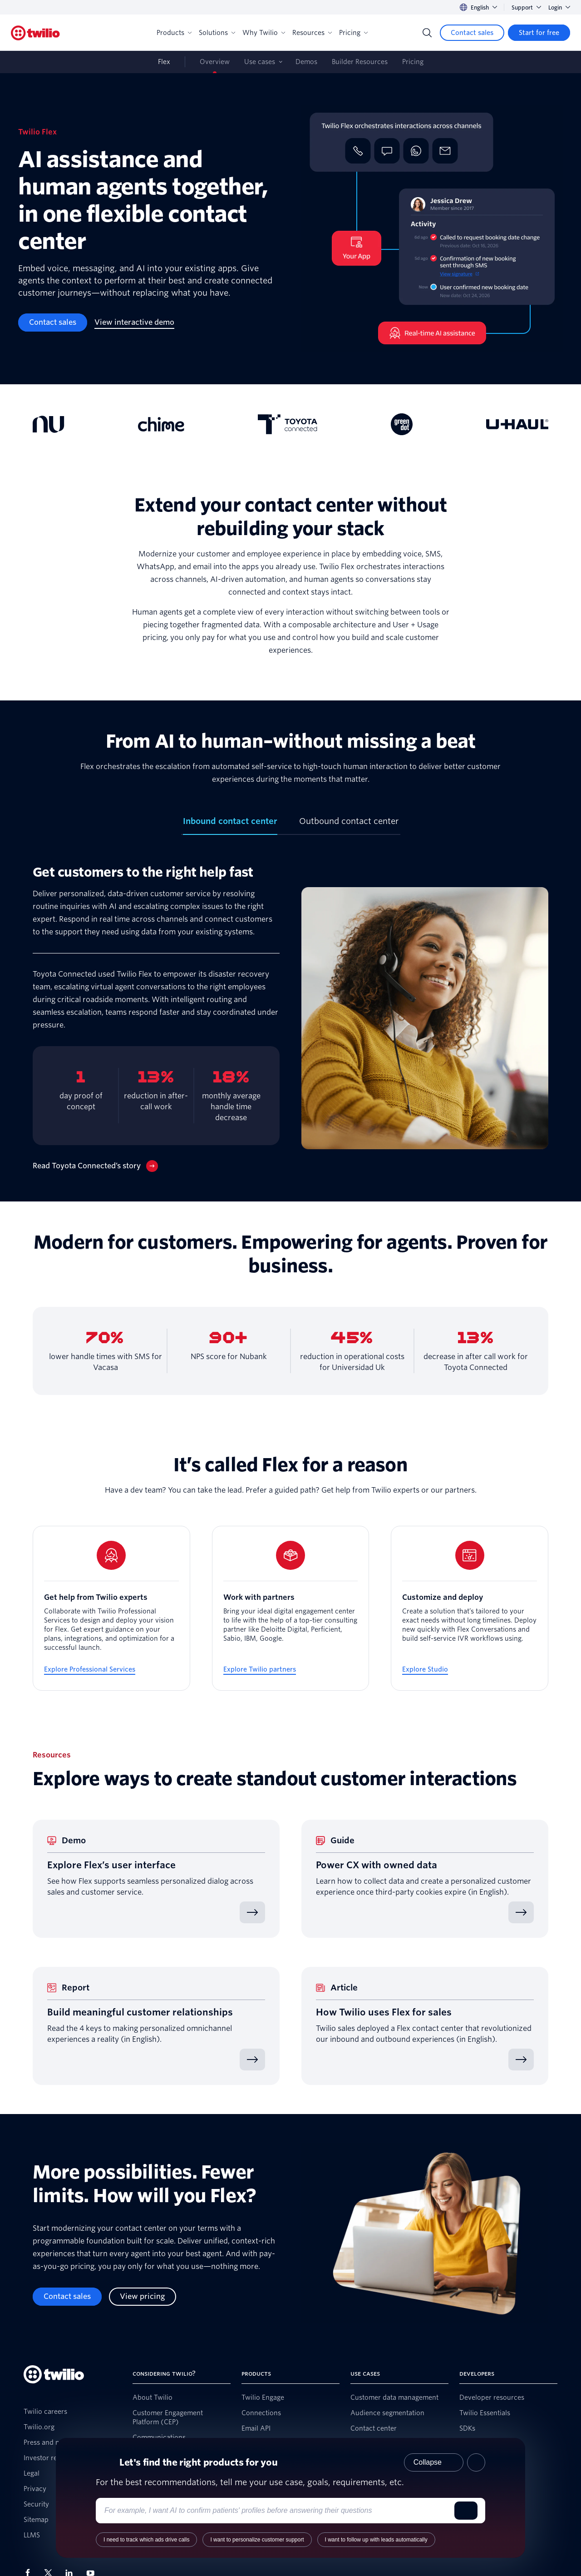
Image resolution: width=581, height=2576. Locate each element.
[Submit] (466, 2511)
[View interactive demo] (134, 322)
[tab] (230, 825)
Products (174, 32)
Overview (215, 61)
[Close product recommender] (476, 2462)
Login (559, 7)
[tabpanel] (290, 1018)
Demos (306, 61)
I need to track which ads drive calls (146, 2539)
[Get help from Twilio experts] (111, 1608)
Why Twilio (263, 32)
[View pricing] (142, 2297)
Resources (312, 32)
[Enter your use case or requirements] (277, 2510)
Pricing (353, 32)
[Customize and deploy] (469, 1608)
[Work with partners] (290, 1608)
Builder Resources (360, 61)
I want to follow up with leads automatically (376, 2539)
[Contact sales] (472, 33)
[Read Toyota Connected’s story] (95, 1166)
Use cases (259, 61)
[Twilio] (35, 33)
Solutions (217, 32)
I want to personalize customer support (257, 2539)
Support (526, 7)
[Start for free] (539, 33)
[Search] (427, 33)
